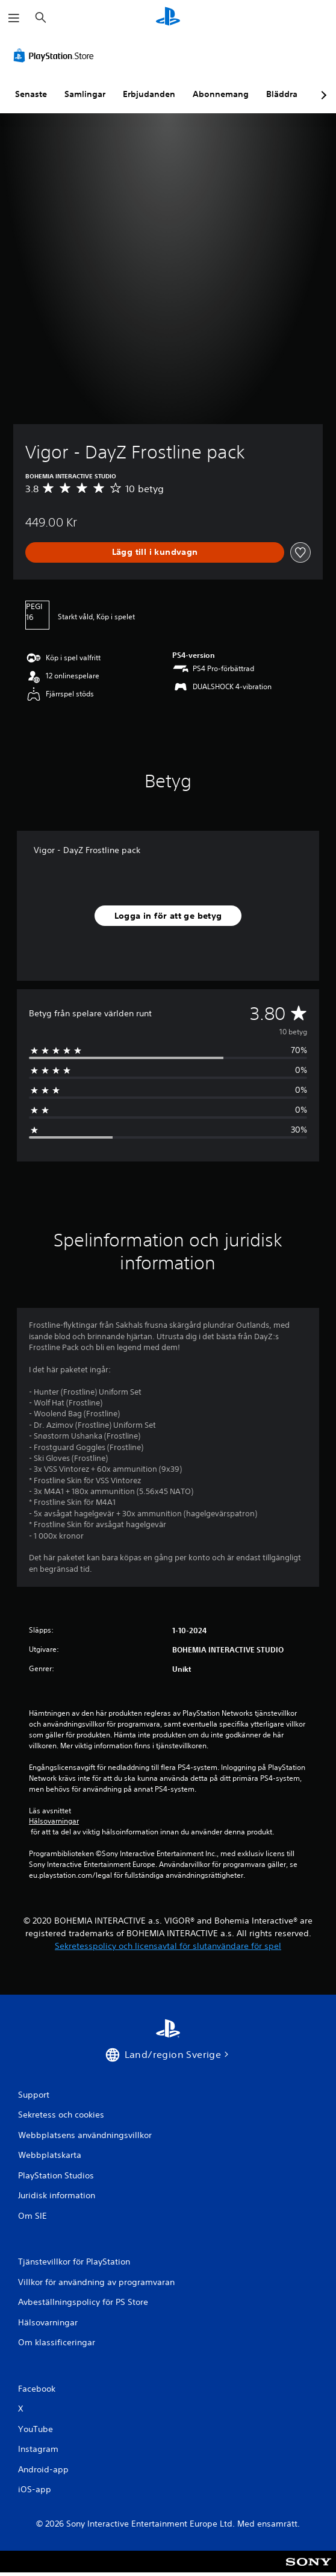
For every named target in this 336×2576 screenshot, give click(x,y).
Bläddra (281, 94)
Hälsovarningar (54, 1821)
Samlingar (84, 94)
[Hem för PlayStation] (168, 17)
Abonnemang (221, 94)
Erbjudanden (149, 94)
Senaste (31, 94)
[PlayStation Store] (56, 55)
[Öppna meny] (14, 18)
